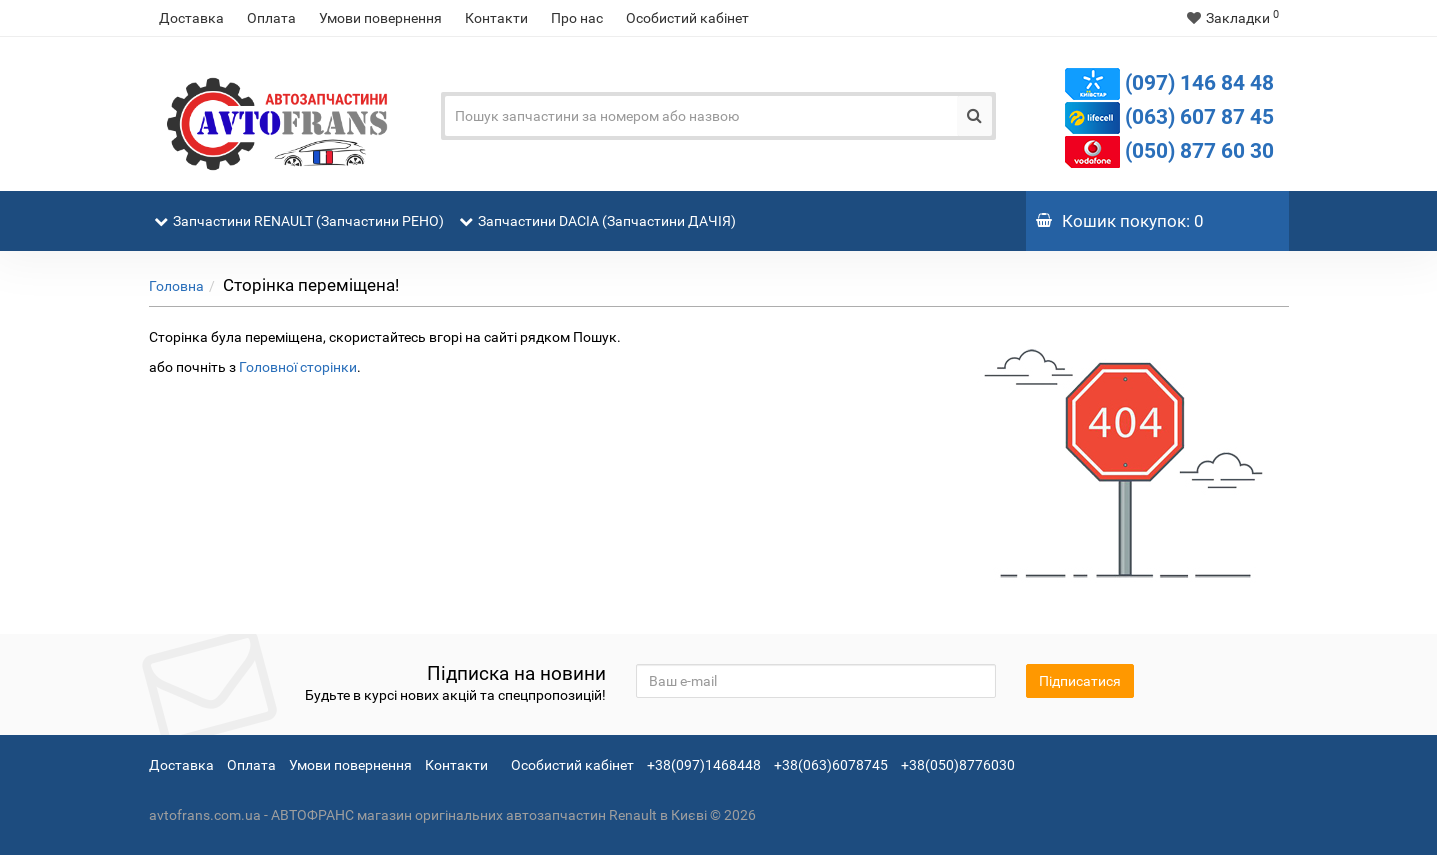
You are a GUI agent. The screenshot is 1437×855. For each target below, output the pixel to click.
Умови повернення (380, 18)
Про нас (577, 18)
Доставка (191, 18)
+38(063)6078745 (831, 765)
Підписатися (1080, 681)
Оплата (271, 18)
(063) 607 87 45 (1199, 117)
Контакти (496, 18)
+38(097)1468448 (704, 765)
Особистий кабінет (687, 18)
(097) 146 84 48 (1199, 83)
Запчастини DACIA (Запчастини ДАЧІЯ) (600, 210)
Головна (176, 286)
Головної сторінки (298, 367)
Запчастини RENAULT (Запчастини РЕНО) (301, 210)
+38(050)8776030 (958, 765)
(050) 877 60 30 (1199, 151)
